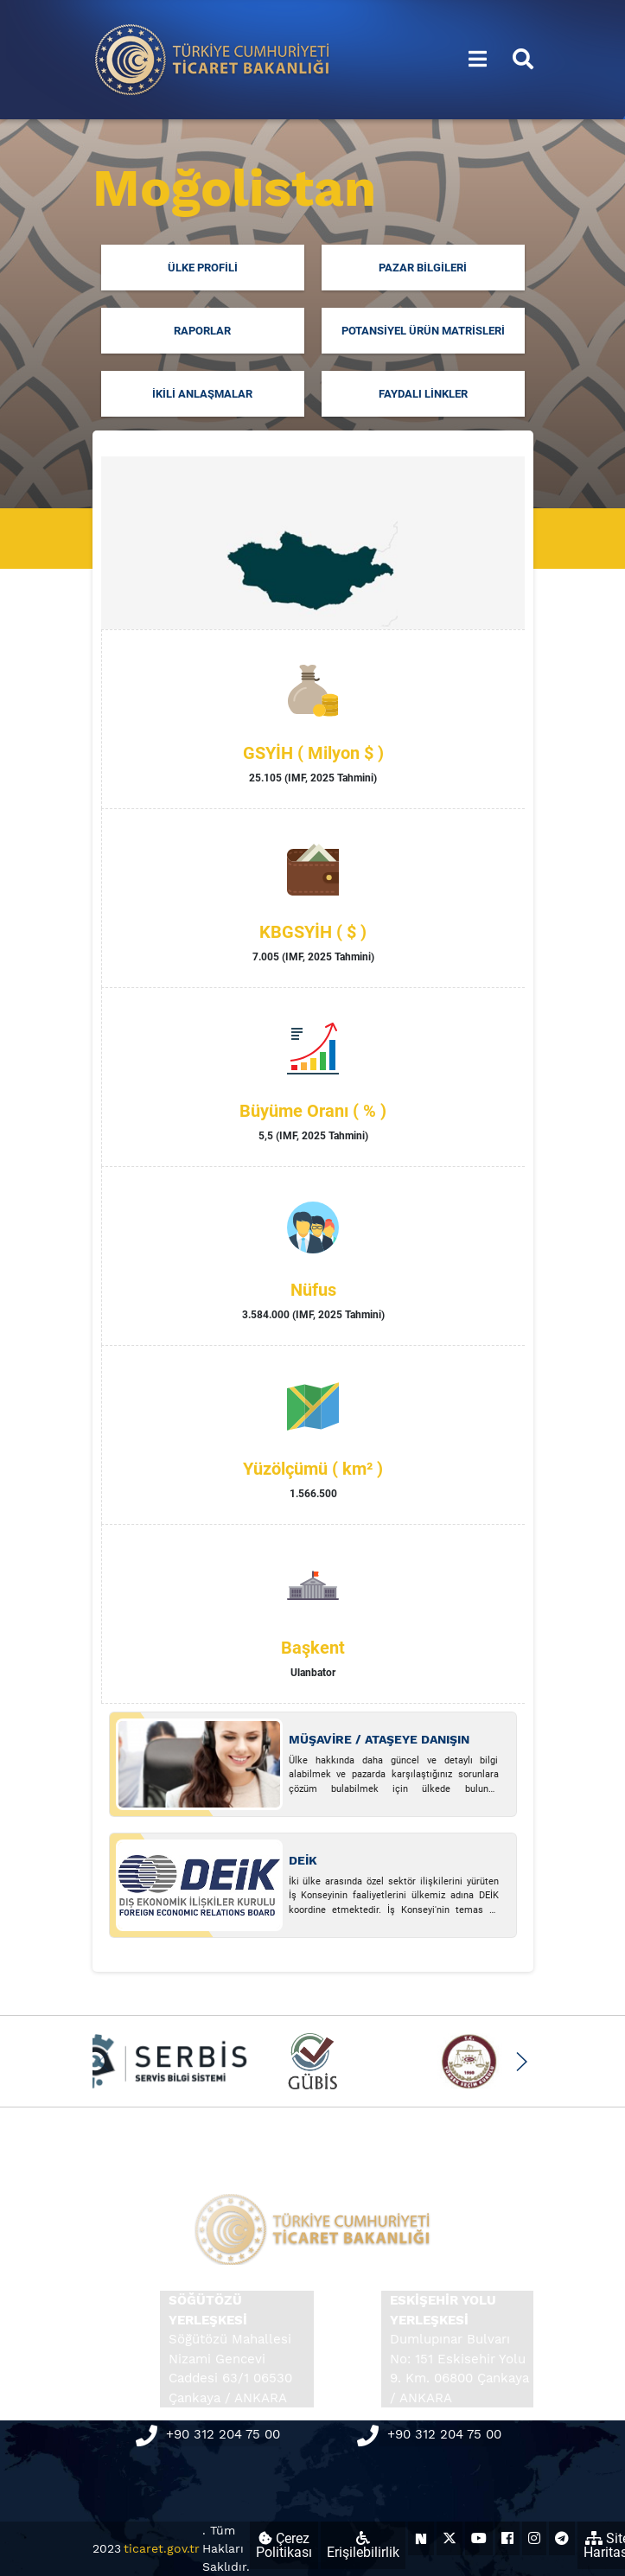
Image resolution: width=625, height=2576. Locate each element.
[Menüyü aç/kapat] (478, 59)
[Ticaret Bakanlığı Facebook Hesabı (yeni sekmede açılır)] (507, 2538)
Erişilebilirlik (363, 2545)
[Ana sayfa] (212, 58)
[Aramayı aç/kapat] (523, 59)
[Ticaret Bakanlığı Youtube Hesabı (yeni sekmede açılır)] (479, 2538)
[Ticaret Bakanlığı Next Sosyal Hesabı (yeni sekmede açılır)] (421, 2538)
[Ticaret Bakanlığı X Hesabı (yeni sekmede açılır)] (449, 2538)
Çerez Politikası (284, 2545)
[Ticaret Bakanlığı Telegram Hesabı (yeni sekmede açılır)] (562, 2538)
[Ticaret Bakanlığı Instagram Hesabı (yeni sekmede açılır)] (534, 2538)
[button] (521, 2062)
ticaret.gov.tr (162, 2548)
